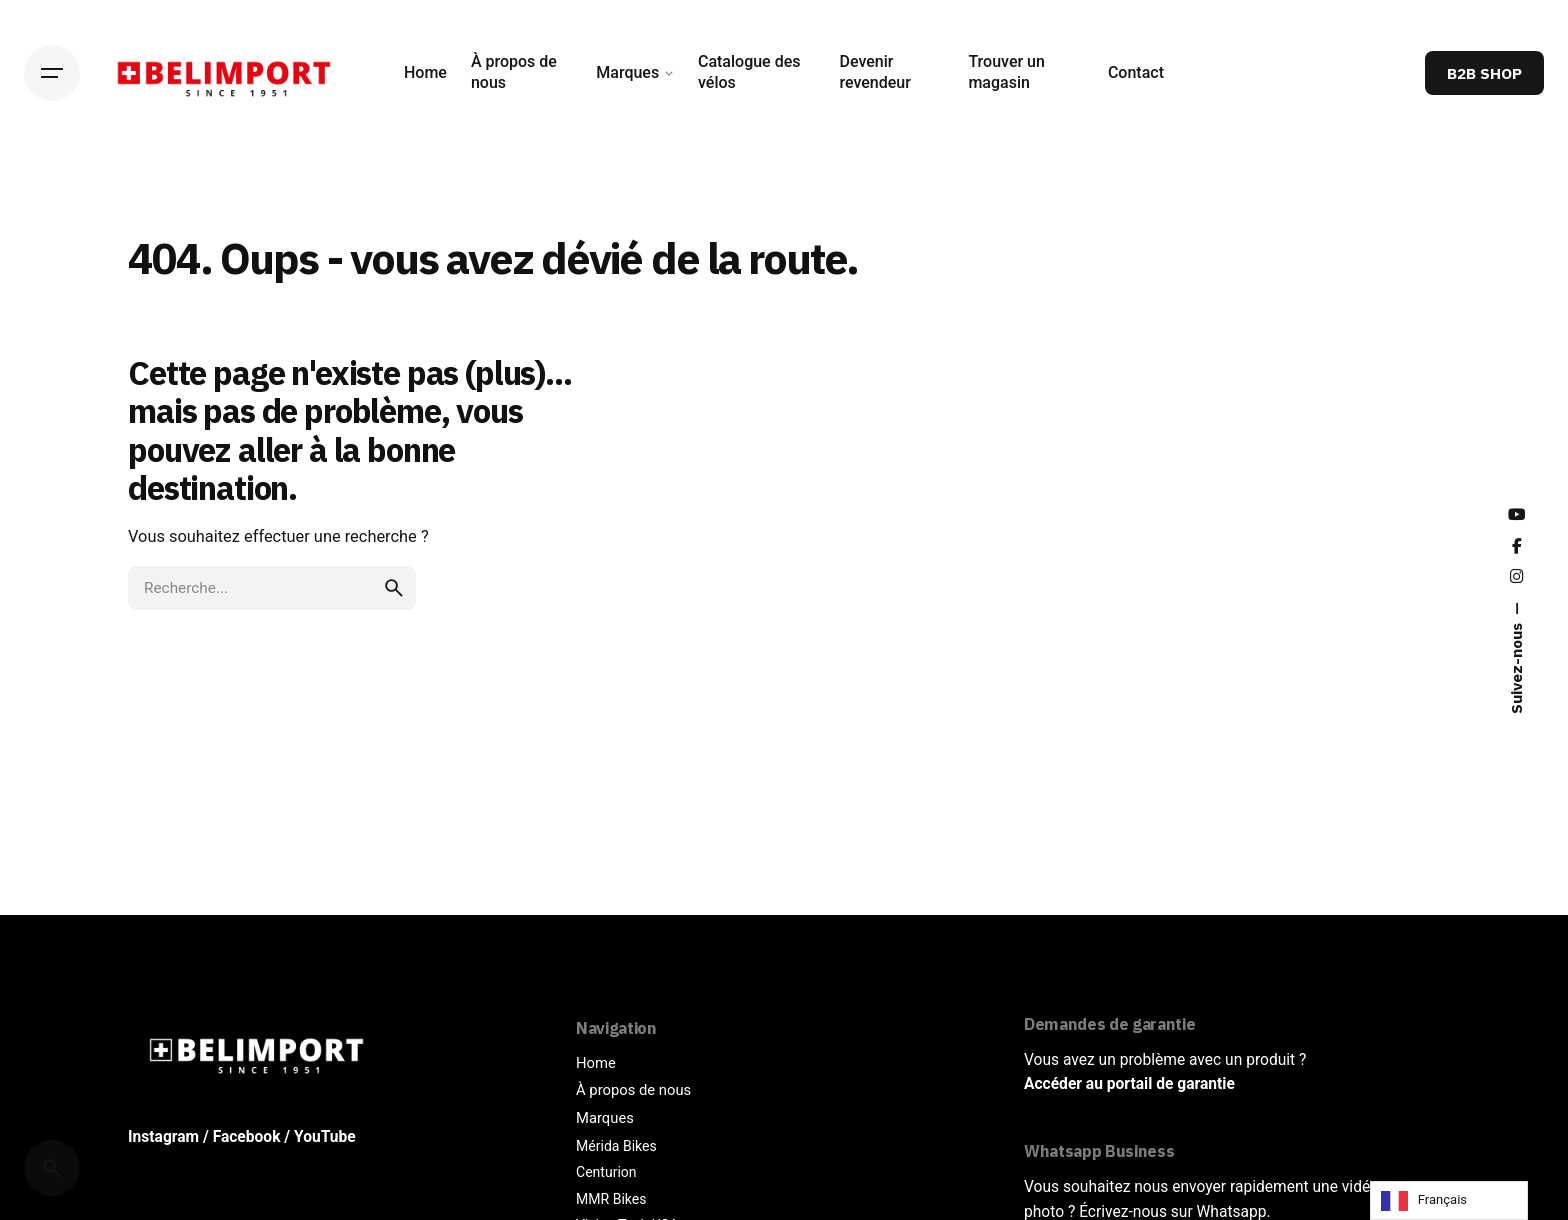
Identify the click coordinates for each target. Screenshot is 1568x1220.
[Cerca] (52, 1168)
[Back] (52, 198)
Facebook (247, 1137)
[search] (394, 687)
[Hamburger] (52, 73)
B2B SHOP (1484, 73)
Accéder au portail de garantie (1129, 1084)
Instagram (163, 1137)
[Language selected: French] (1449, 1200)
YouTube (325, 1137)
